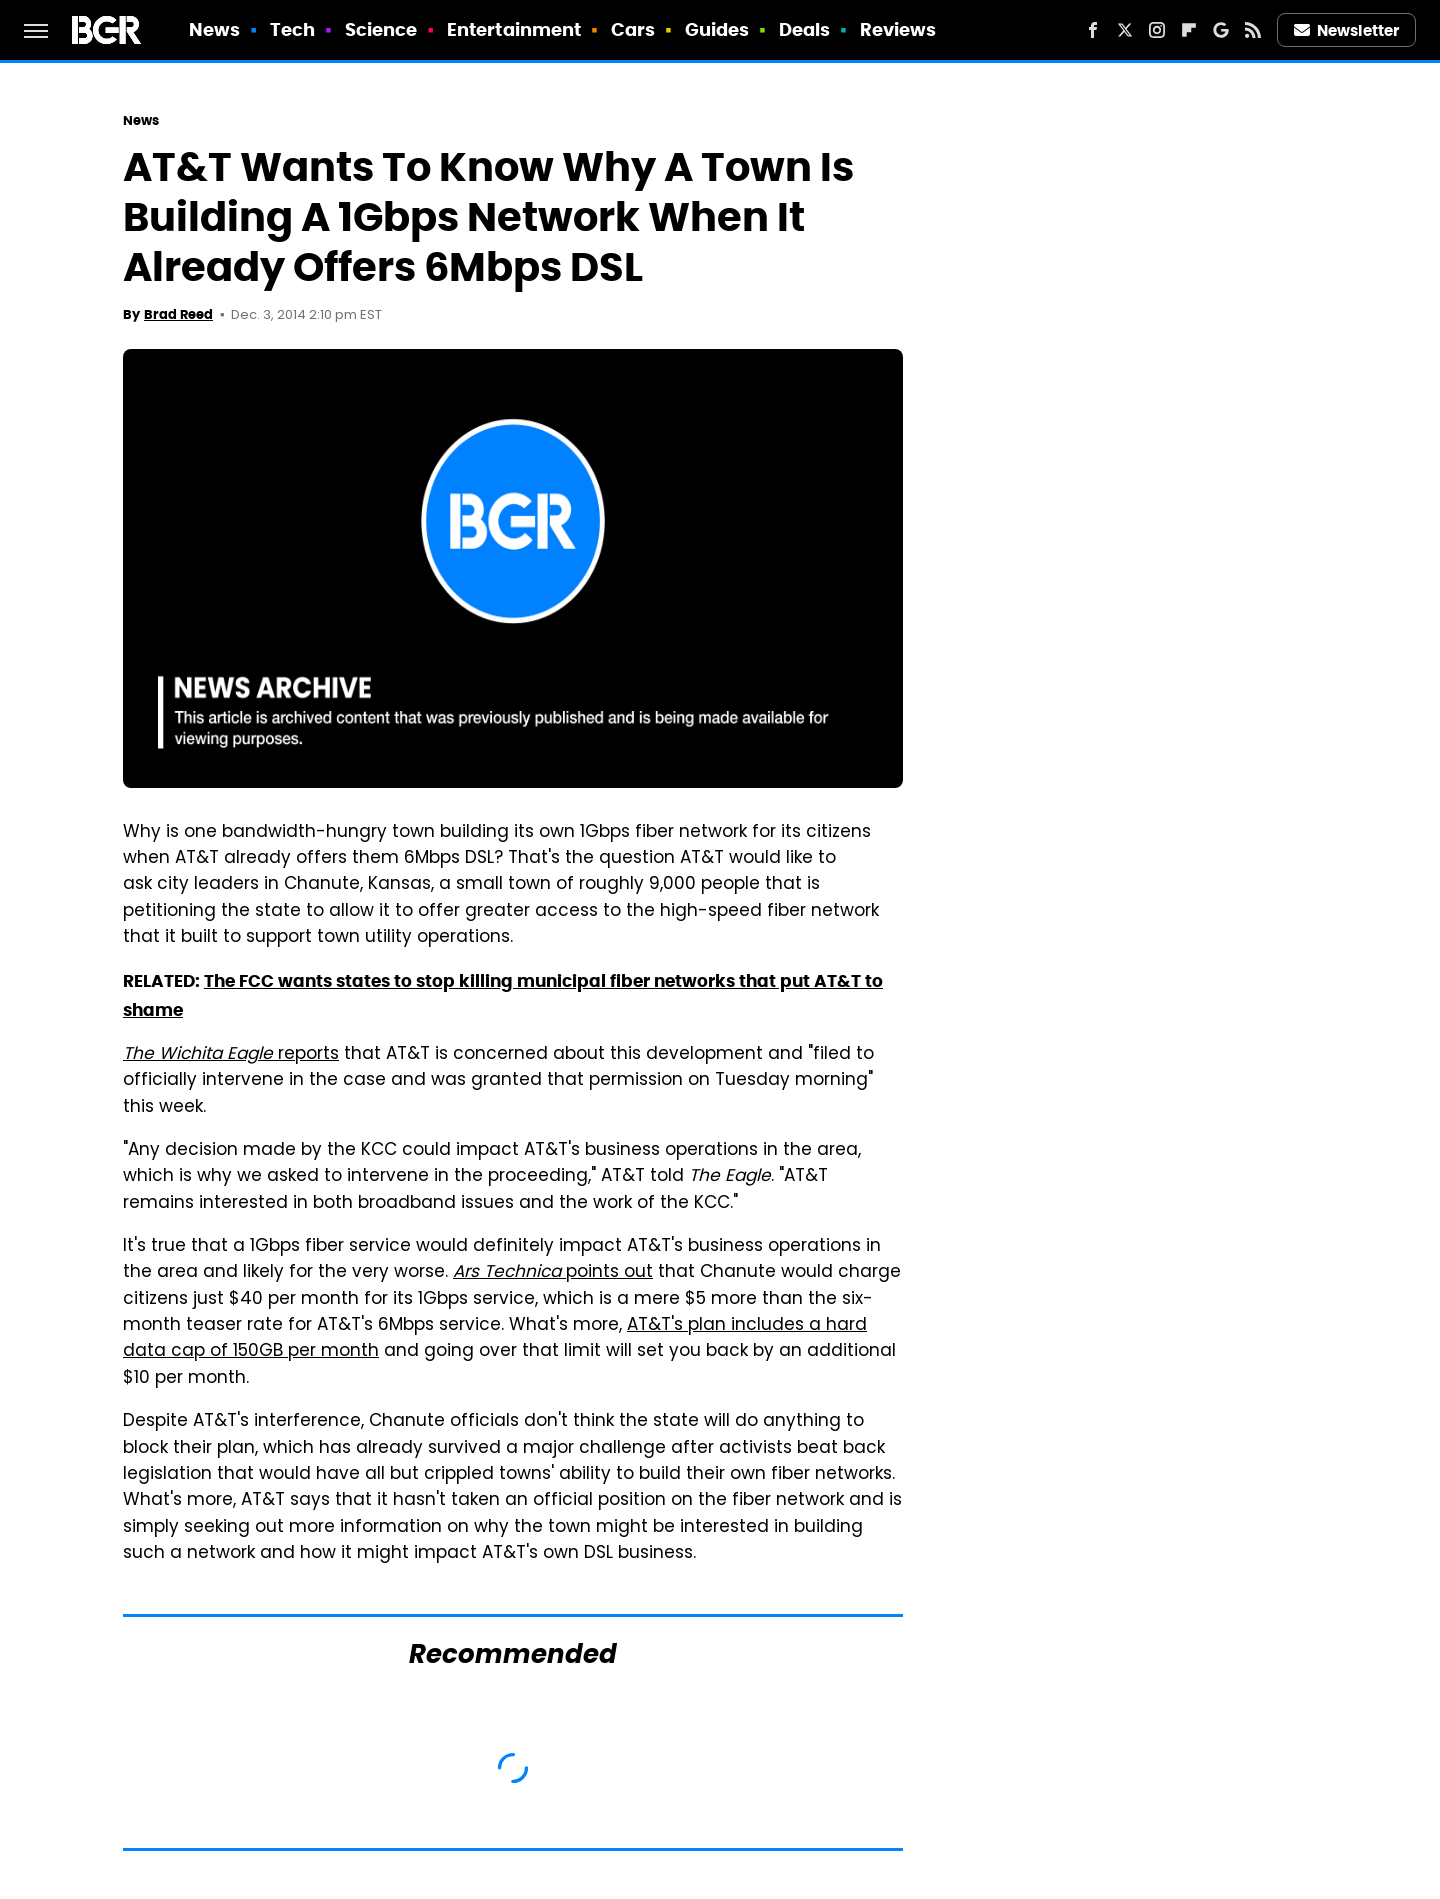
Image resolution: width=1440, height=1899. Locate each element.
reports (231, 1055)
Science (381, 29)
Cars (633, 29)
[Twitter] (1125, 30)
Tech (292, 29)
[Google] (1221, 30)
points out (553, 1273)
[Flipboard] (1189, 30)
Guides (717, 29)
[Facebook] (1093, 30)
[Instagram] (1157, 30)
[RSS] (1253, 30)
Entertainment (514, 29)
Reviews (898, 29)
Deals (805, 29)
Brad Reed (178, 314)
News (214, 29)
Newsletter (1347, 30)
